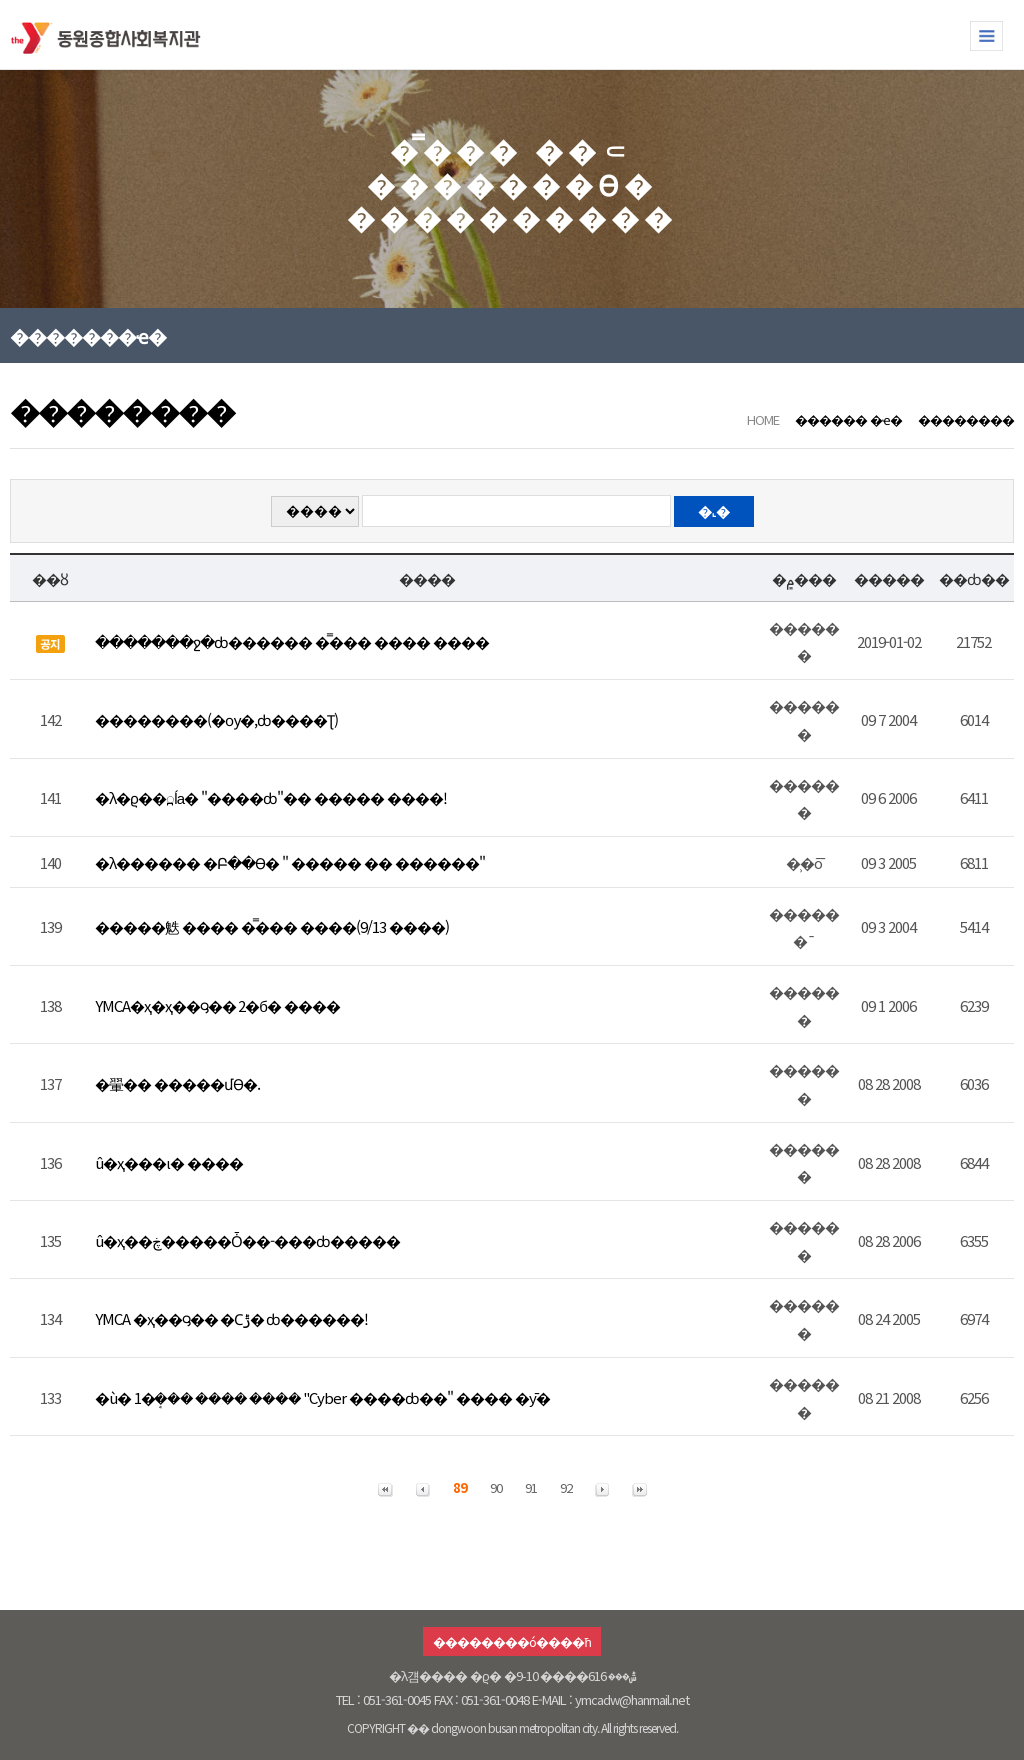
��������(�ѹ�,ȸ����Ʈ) (216, 719)
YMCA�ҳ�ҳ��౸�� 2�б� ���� (217, 1005)
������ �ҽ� (848, 419)
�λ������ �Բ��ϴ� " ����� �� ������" (290, 862)
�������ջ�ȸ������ (110, 34)
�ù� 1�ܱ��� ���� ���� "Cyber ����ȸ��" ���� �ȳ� (322, 1397)
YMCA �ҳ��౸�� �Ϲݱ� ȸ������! (231, 1318)
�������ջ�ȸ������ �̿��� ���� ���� (292, 641)
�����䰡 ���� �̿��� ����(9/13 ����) (272, 926)
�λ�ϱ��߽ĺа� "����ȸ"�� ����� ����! (271, 797)
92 (566, 1487)
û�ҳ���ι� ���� (169, 1162)
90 (496, 1487)
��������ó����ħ (511, 1641)
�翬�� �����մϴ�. (177, 1083)
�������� (966, 419)
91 (531, 1487)
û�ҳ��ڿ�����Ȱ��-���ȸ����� (247, 1240)
